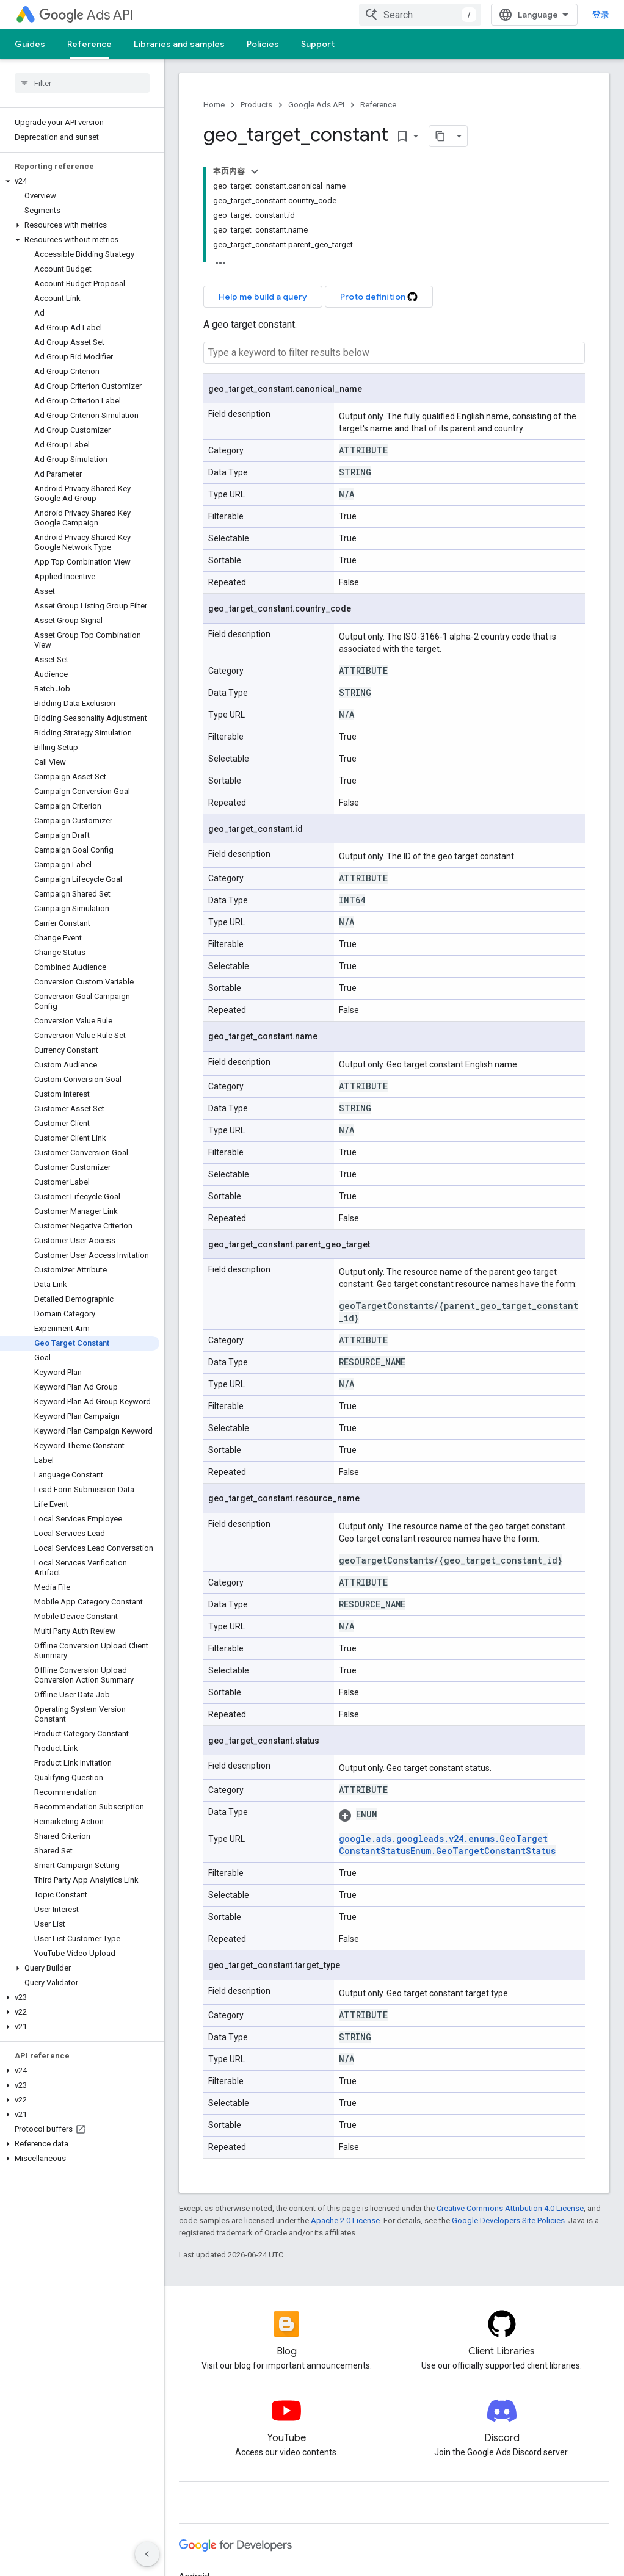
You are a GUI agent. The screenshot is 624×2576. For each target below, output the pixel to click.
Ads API (86, 15)
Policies (263, 43)
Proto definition (379, 296)
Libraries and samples (179, 43)
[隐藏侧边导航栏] (147, 2554)
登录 (600, 15)
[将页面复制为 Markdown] (440, 136)
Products (256, 104)
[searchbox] (82, 83)
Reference (378, 104)
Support (318, 43)
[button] (79, 181)
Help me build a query (263, 296)
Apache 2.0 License (345, 2220)
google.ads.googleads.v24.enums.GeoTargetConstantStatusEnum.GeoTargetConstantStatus (447, 1844)
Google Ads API (316, 104)
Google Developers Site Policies (508, 2220)
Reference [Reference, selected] (89, 43)
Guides (30, 43)
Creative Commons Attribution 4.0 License (510, 2208)
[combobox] (420, 15)
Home (214, 104)
